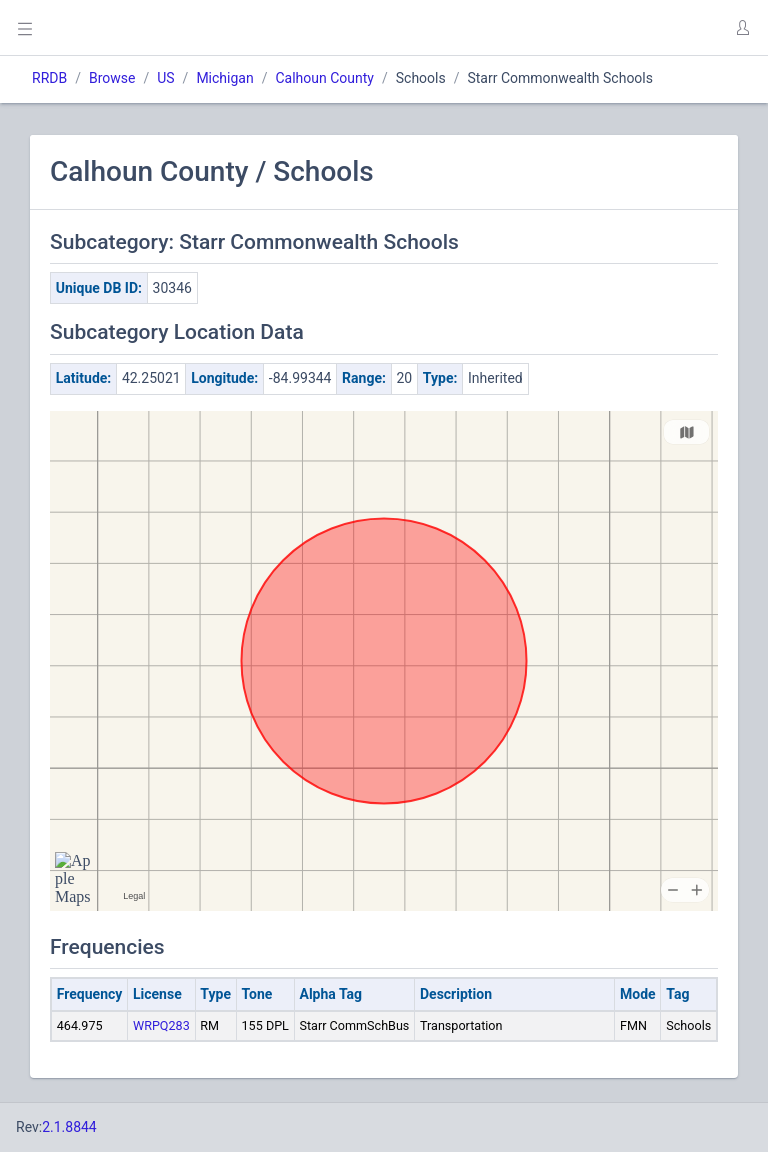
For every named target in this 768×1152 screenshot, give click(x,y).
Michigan (224, 78)
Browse (112, 78)
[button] (742, 28)
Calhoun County (324, 78)
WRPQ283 (161, 1025)
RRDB (49, 78)
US (165, 78)
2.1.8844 (69, 1127)
